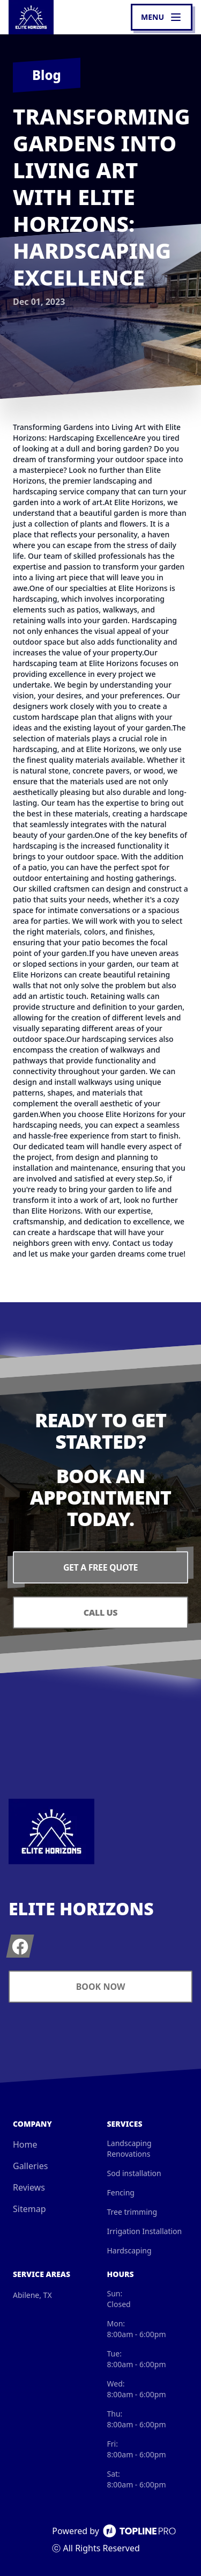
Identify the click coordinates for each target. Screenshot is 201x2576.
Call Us (100, 1612)
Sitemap (29, 2209)
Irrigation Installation (144, 2231)
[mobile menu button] (161, 17)
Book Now (100, 1987)
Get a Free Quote (100, 1567)
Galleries (30, 2166)
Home (25, 2144)
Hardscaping (129, 2250)
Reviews (29, 2187)
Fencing (121, 2192)
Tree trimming (132, 2212)
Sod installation (134, 2173)
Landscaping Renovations (129, 2148)
